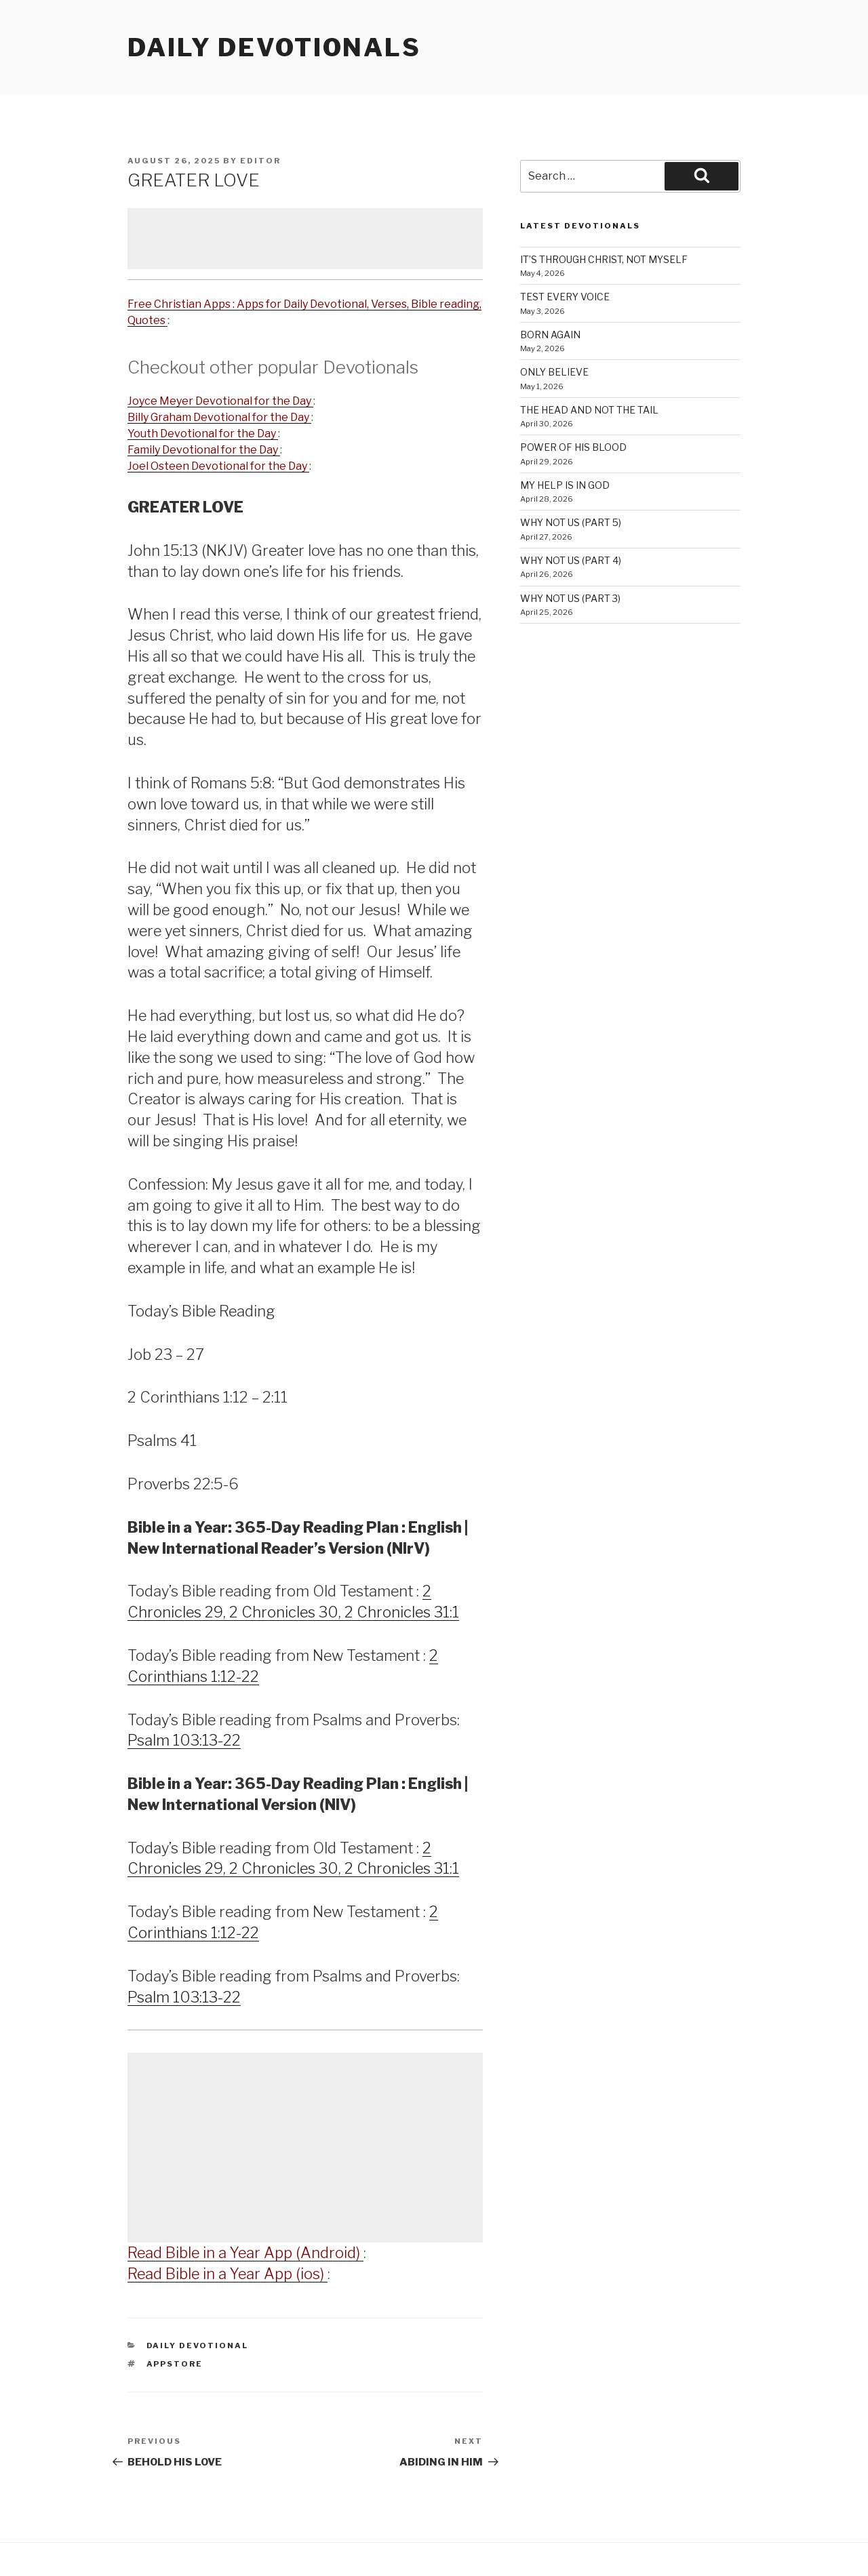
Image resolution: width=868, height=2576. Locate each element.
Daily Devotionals (274, 47)
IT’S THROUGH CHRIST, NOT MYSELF (604, 259)
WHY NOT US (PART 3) (570, 598)
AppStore (174, 2364)
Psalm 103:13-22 (184, 1740)
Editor (260, 160)
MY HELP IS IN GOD (565, 485)
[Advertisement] (305, 238)
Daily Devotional (197, 2345)
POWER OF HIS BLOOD (573, 447)
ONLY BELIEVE (554, 372)
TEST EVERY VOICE (565, 296)
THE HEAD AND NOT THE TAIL (589, 410)
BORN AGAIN (550, 334)
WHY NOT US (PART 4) (570, 560)
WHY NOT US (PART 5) (570, 522)
